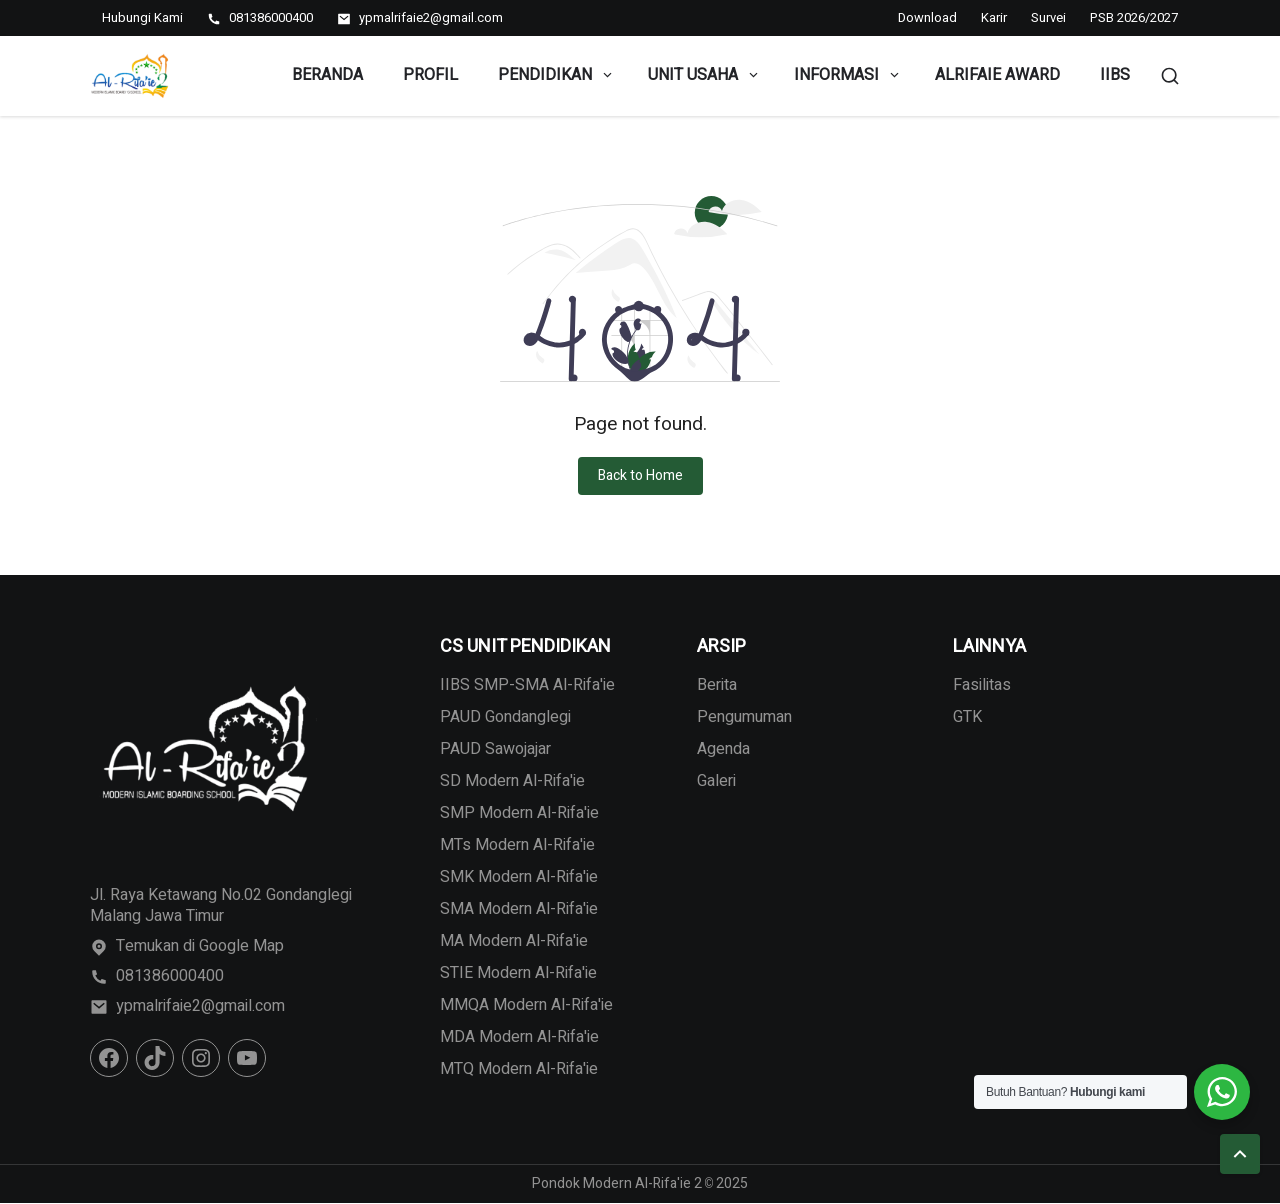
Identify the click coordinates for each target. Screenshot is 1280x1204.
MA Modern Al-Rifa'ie (514, 941)
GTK (967, 717)
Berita (717, 685)
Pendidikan (556, 75)
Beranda (327, 75)
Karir (994, 17)
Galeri (716, 781)
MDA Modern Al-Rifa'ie (519, 1037)
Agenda (723, 749)
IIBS (1115, 75)
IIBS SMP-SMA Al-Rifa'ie (527, 685)
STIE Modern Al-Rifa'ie (518, 973)
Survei (1048, 17)
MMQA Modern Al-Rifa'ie (526, 1005)
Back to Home (640, 475)
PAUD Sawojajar (495, 749)
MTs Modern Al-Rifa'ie (517, 845)
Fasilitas (982, 685)
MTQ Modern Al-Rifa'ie (519, 1069)
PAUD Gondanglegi (505, 717)
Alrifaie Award (997, 75)
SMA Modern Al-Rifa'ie (519, 909)
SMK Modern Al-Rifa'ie (519, 877)
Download (927, 17)
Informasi (848, 75)
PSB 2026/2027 (1134, 17)
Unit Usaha (704, 75)
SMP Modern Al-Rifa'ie (519, 813)
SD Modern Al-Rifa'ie (512, 781)
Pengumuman (744, 717)
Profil (430, 75)
